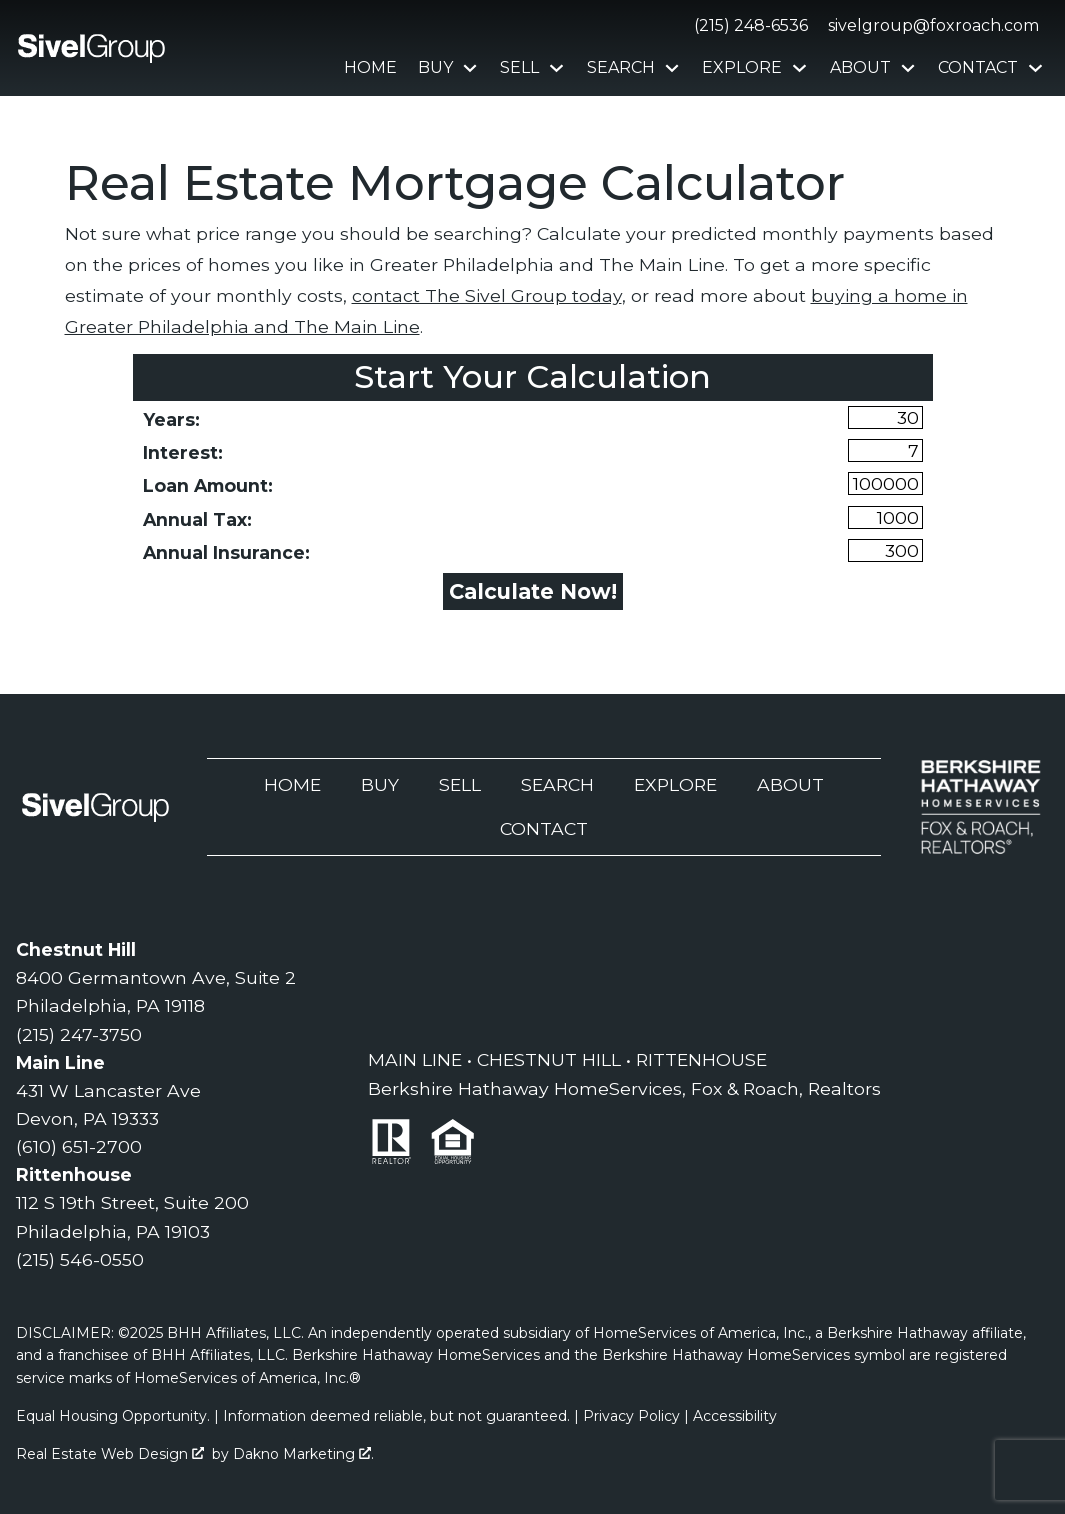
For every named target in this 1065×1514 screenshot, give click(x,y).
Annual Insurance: (226, 552)
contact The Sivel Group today (487, 295)
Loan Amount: (208, 485)
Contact (544, 828)
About (790, 784)
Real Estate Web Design (110, 1454)
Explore (675, 784)
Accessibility (735, 1416)
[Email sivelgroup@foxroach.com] (929, 26)
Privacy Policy (631, 1416)
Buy (380, 784)
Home (370, 68)
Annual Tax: (197, 519)
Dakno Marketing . (303, 1454)
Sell (460, 784)
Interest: (183, 452)
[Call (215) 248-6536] (747, 26)
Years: (171, 419)
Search (557, 784)
